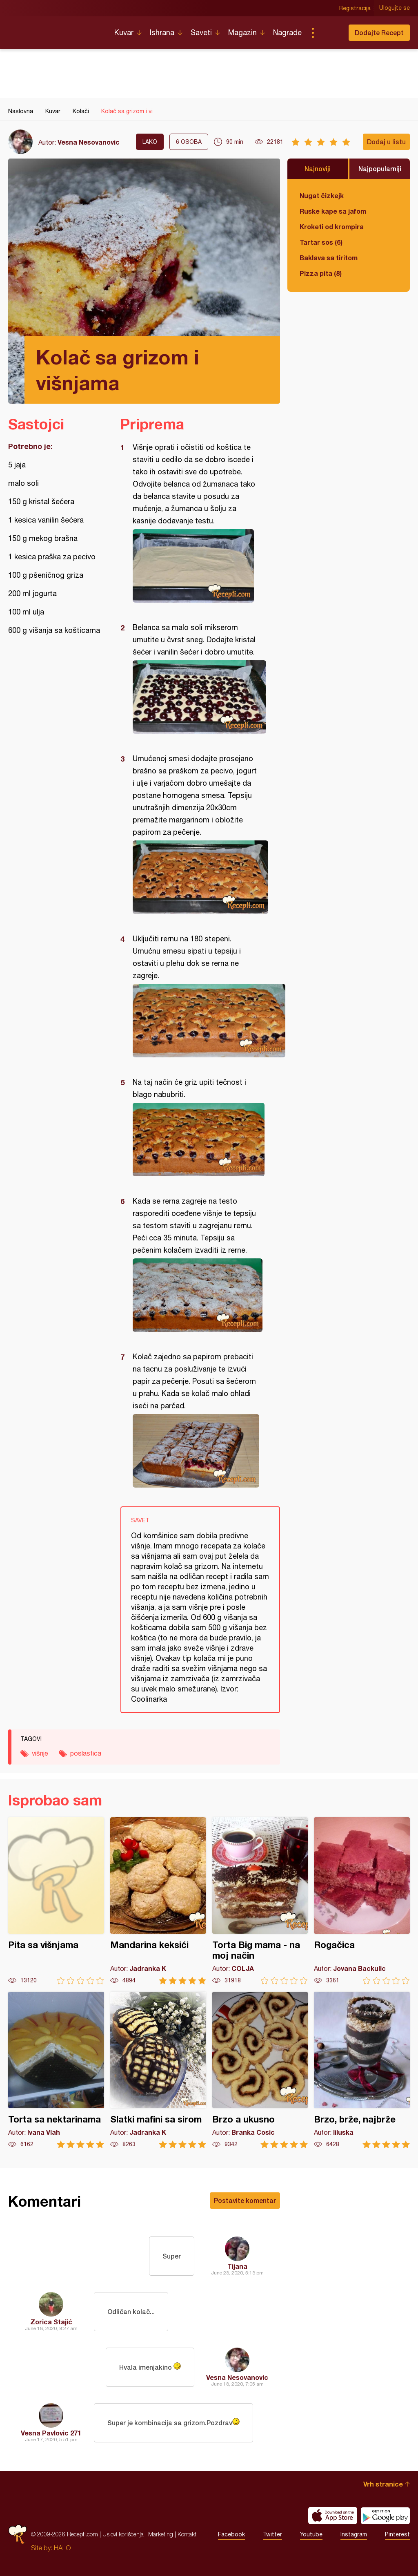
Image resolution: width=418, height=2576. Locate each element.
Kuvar (123, 32)
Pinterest (397, 2534)
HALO (62, 2547)
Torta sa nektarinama (56, 2070)
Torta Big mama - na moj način (260, 1900)
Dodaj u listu (386, 141)
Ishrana (162, 32)
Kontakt (187, 2534)
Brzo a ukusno (260, 2070)
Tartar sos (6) (321, 242)
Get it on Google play (385, 2515)
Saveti (201, 32)
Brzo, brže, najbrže (362, 2070)
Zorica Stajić (51, 2322)
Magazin (242, 32)
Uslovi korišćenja (123, 2534)
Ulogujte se (394, 8)
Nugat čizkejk (322, 195)
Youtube (311, 2534)
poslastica (85, 1753)
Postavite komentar (245, 2200)
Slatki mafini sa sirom (158, 2070)
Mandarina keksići (158, 1900)
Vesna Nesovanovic (89, 142)
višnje (40, 1753)
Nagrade (287, 32)
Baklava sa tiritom (329, 257)
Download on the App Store (332, 2515)
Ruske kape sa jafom (333, 211)
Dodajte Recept (379, 32)
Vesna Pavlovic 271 (51, 2433)
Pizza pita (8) (321, 273)
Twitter (272, 2534)
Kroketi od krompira (332, 226)
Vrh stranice (383, 2484)
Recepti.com (55, 29)
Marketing (160, 2534)
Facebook (231, 2534)
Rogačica (362, 1900)
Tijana (237, 2266)
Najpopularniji (379, 168)
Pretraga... (329, 32)
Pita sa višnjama (56, 1900)
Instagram (353, 2534)
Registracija (355, 8)
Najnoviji (318, 168)
